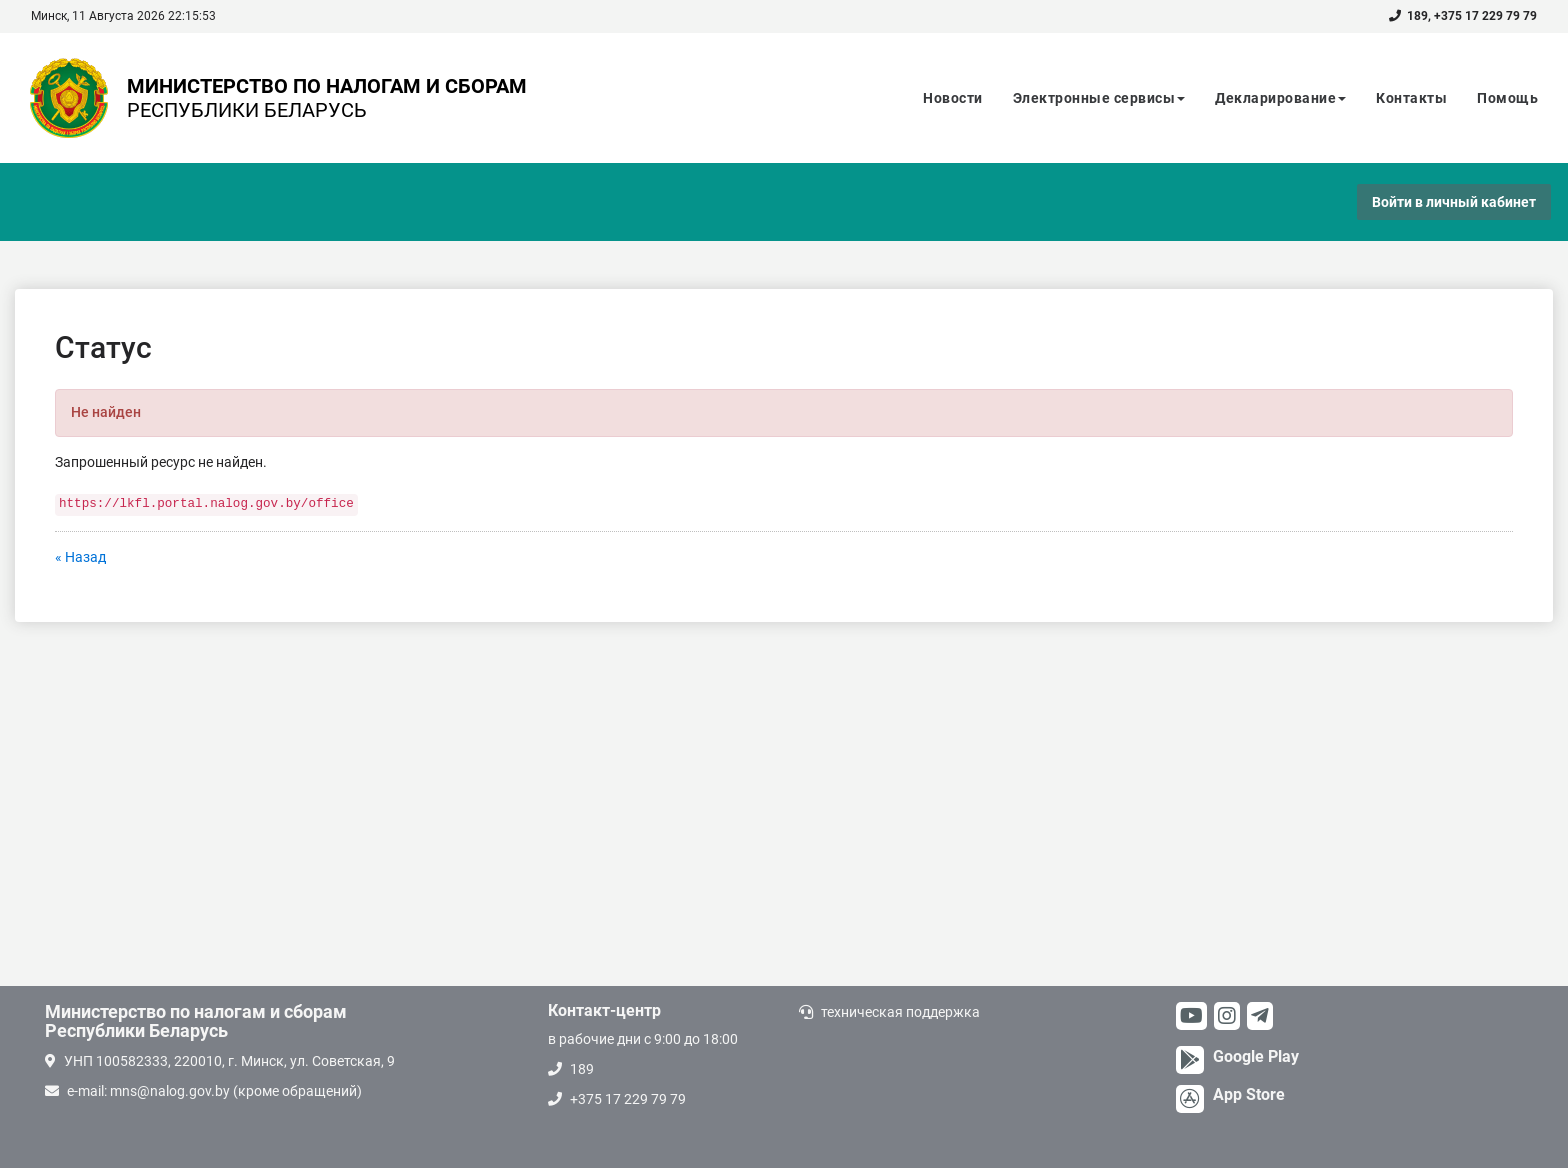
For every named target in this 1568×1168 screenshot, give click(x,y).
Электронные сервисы (1099, 98)
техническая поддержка (900, 1012)
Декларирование (1280, 98)
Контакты (1411, 98)
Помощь (1507, 98)
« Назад (80, 557)
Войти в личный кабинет (1454, 202)
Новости (953, 98)
